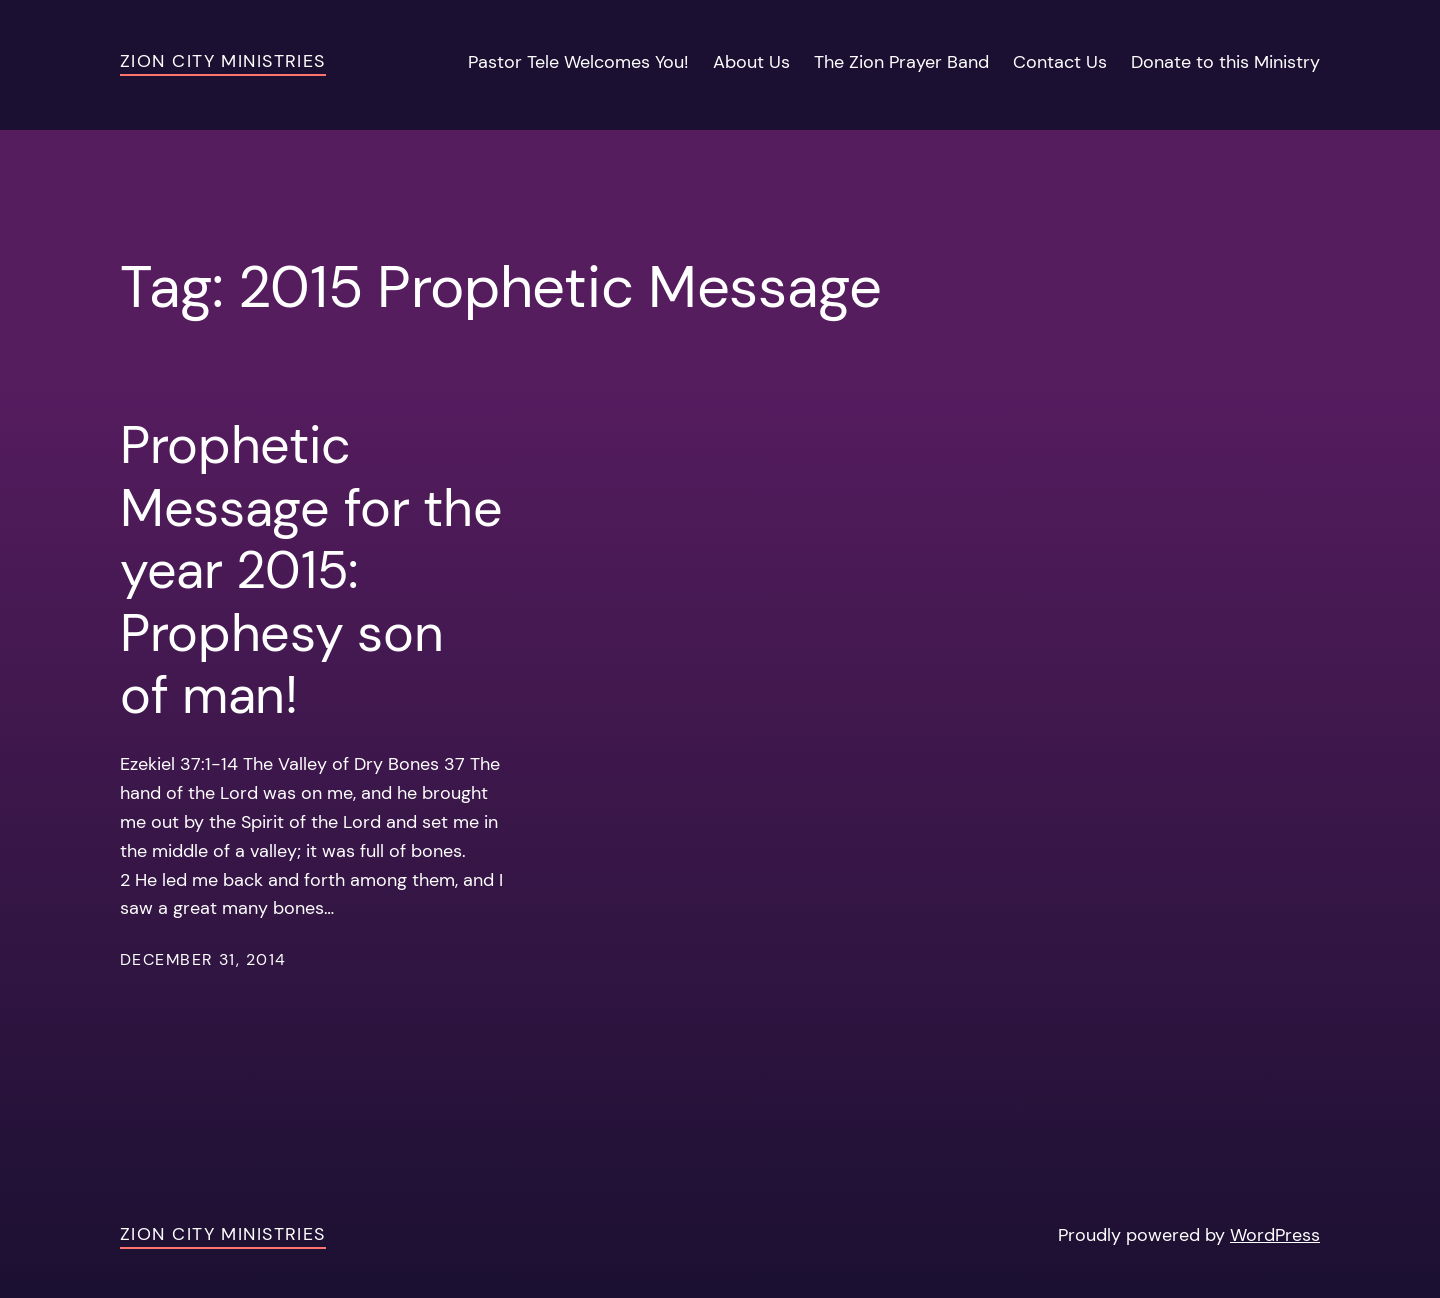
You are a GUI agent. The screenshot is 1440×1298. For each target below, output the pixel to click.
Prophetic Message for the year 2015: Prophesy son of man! (311, 570)
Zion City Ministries (223, 61)
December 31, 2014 (203, 959)
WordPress (1275, 1235)
